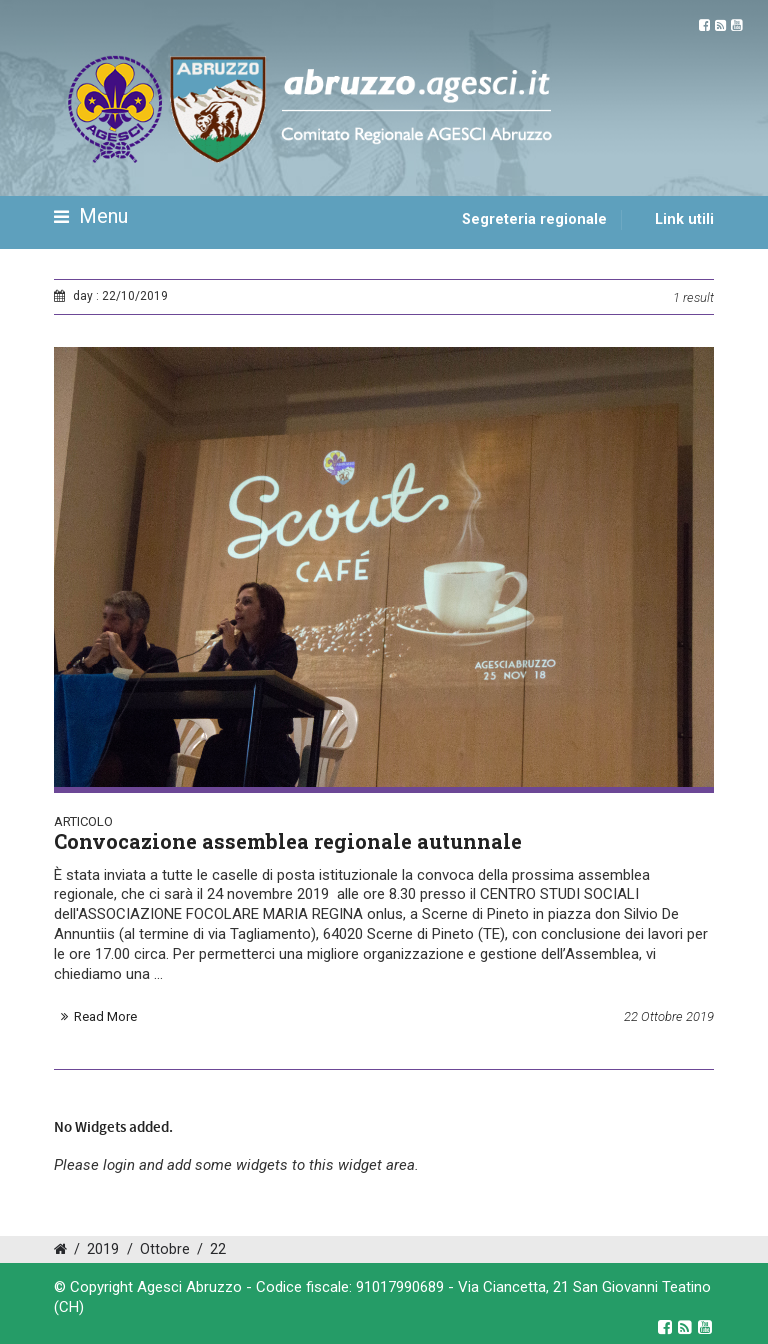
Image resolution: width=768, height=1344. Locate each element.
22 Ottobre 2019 (669, 1016)
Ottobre (165, 1249)
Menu (91, 217)
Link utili (684, 219)
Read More (105, 1016)
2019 (103, 1249)
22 (218, 1249)
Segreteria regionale (534, 219)
